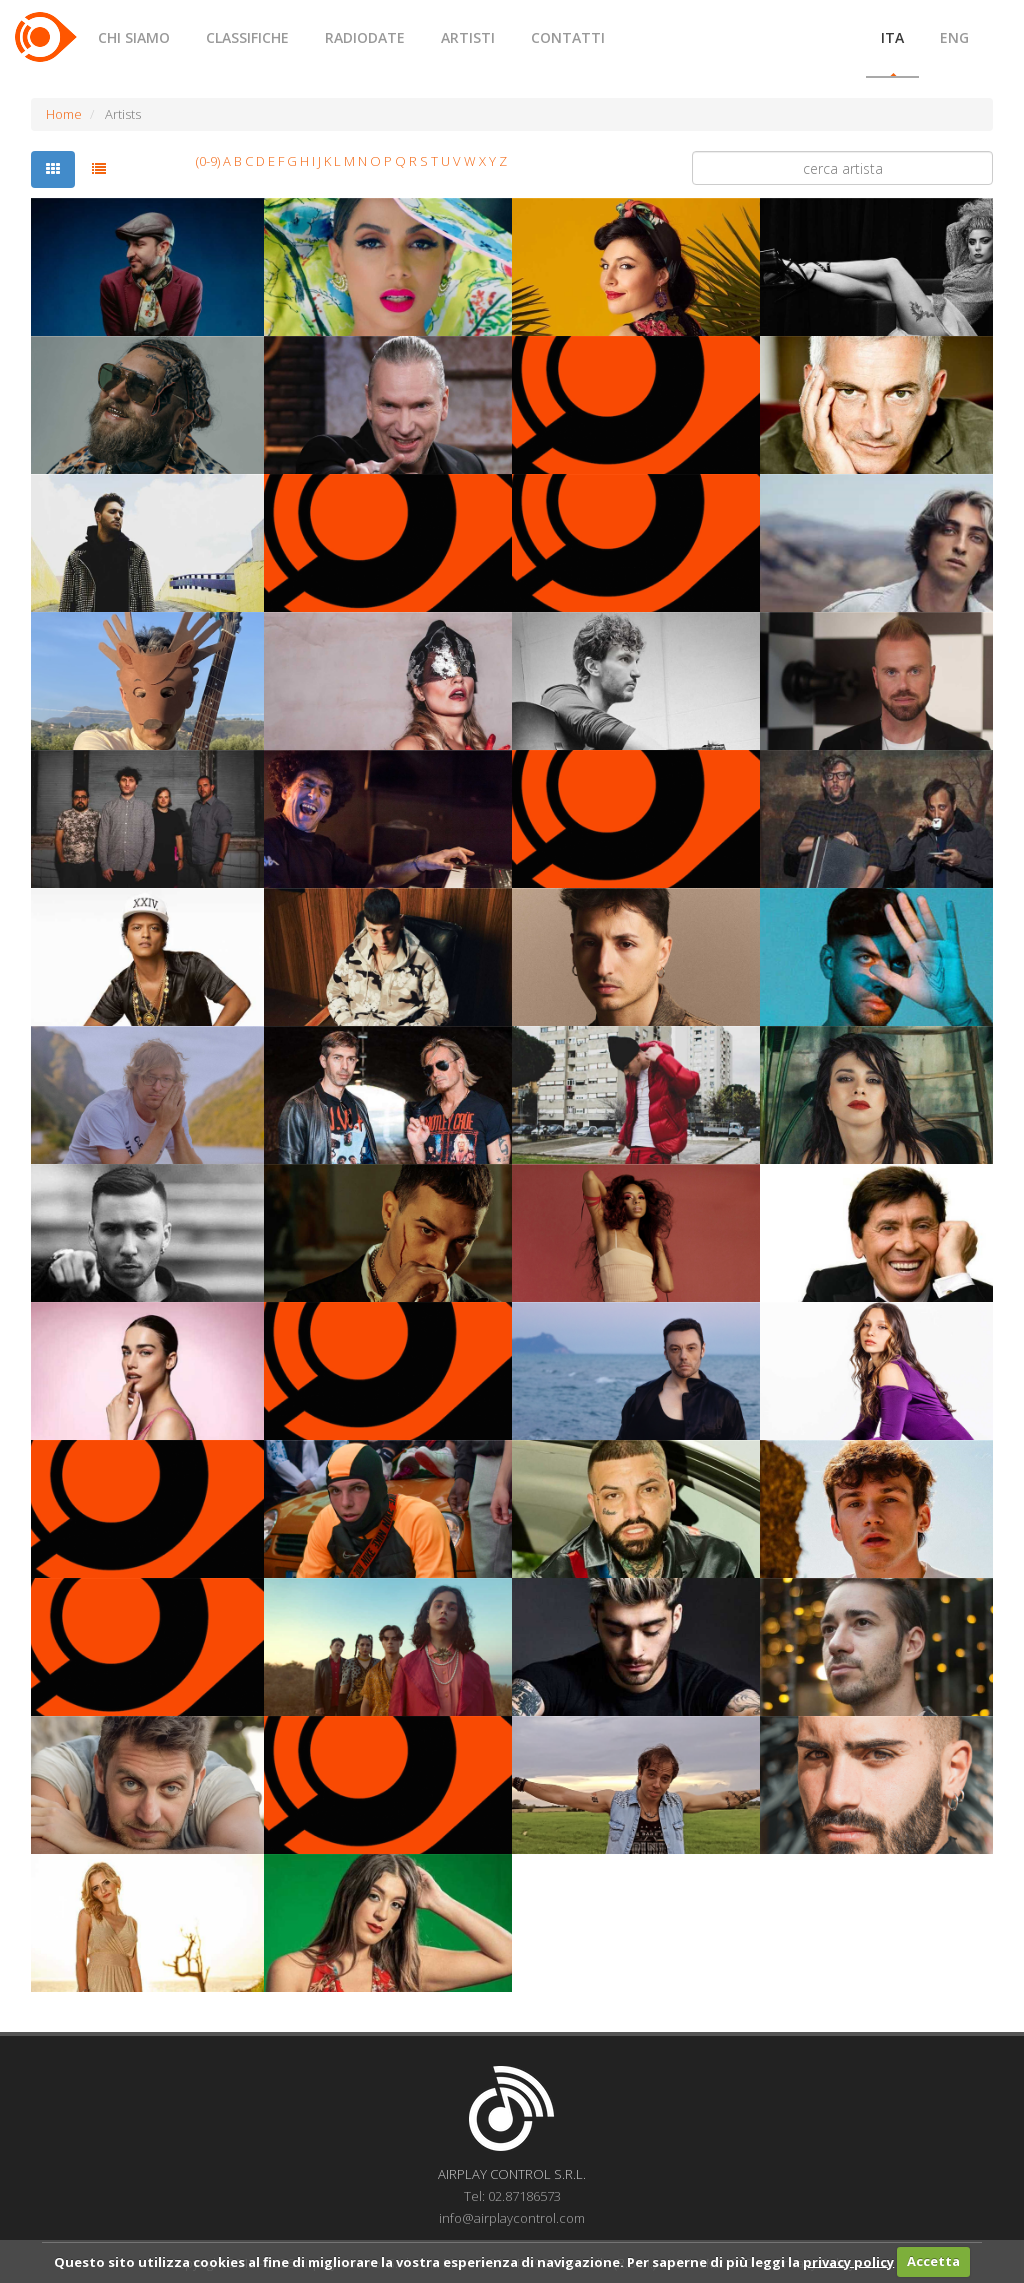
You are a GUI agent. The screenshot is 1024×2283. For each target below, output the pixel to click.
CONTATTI (568, 37)
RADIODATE (365, 37)
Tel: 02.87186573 (512, 2196)
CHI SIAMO (134, 37)
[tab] (53, 169)
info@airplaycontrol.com (512, 2218)
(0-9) (208, 161)
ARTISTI (468, 37)
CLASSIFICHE (247, 37)
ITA (892, 37)
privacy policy (848, 2261)
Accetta (933, 2261)
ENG (954, 37)
